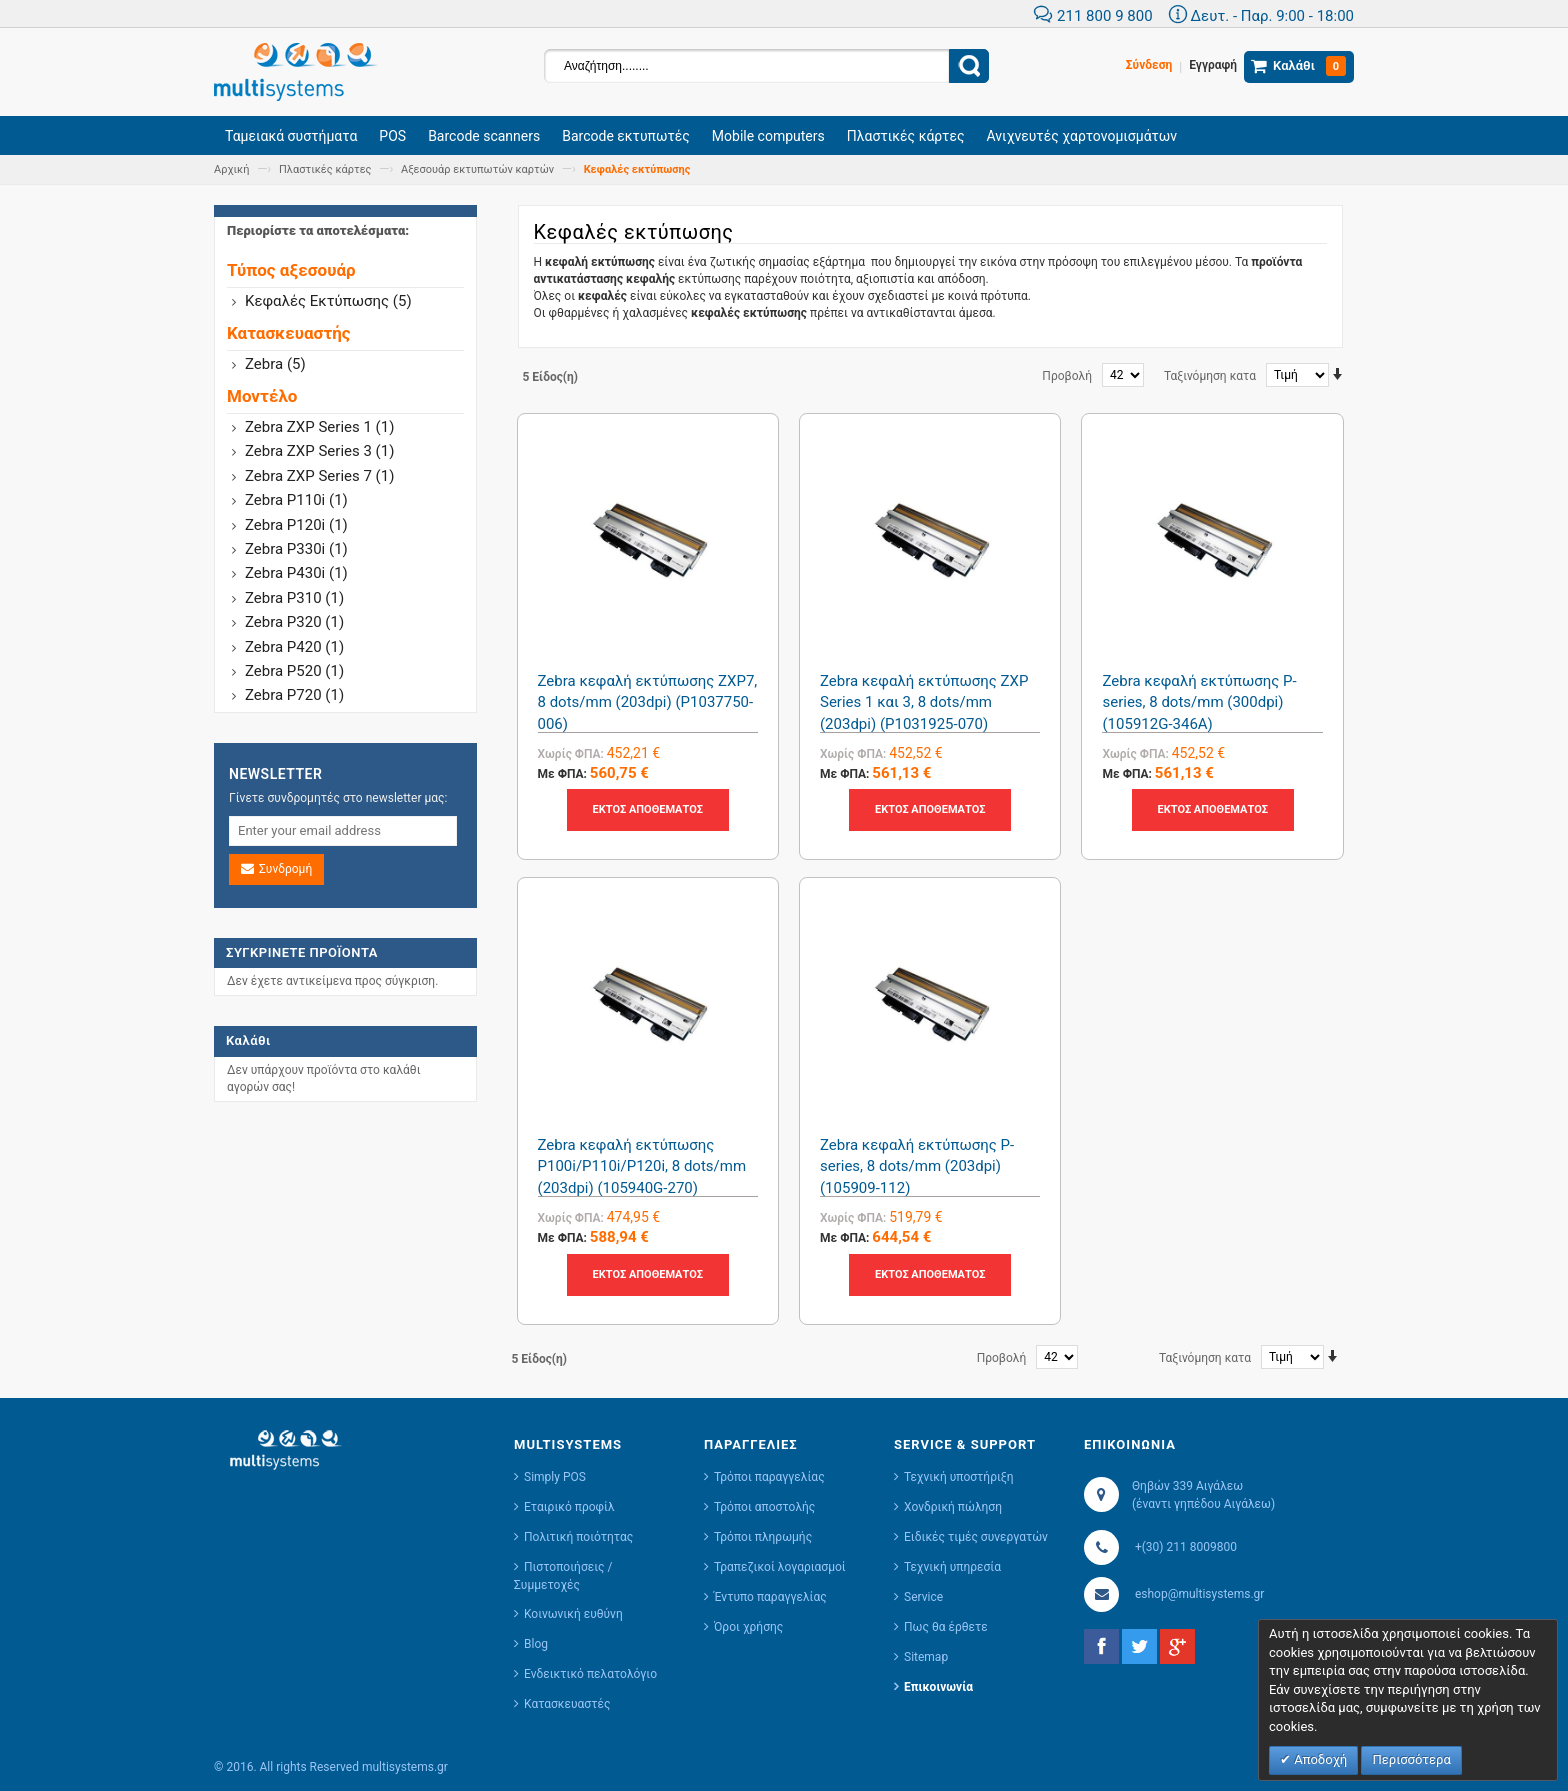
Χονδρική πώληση (953, 1507)
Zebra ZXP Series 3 (319, 451)
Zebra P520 (294, 671)
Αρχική (231, 169)
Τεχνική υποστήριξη (959, 1477)
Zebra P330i (296, 549)
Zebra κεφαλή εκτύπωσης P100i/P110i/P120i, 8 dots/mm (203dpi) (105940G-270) (642, 1166)
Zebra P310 (294, 598)
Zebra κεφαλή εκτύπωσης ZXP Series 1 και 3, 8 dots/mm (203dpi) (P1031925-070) (924, 702)
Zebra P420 (294, 647)
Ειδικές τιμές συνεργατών (976, 1537)
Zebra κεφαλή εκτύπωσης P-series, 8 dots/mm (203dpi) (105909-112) (917, 1166)
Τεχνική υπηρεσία (952, 1567)
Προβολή (1067, 376)
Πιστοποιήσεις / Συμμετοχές (563, 1576)
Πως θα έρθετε (946, 1627)
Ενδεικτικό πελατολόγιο (590, 1674)
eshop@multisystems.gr (1199, 1594)
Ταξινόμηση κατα (1210, 376)
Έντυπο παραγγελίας (770, 1597)
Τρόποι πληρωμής (763, 1537)
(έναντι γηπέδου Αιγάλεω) (1202, 1504)
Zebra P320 (294, 622)
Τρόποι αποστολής (764, 1507)
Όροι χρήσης (748, 1627)
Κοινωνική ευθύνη (573, 1614)
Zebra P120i (296, 525)
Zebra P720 (294, 695)
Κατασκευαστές (567, 1704)
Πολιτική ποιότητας (578, 1537)
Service (923, 1597)
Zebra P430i (296, 573)
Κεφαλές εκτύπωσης (328, 301)
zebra (275, 364)
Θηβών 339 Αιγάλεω (1187, 1486)
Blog (536, 1644)
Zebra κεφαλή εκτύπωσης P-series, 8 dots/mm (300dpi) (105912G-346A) (1199, 702)
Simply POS (555, 1477)
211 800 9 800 (1092, 16)
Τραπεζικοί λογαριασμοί (780, 1567)
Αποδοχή (1319, 1759)
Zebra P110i (296, 500)
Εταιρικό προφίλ (569, 1507)
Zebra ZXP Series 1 (319, 427)
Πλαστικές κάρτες (325, 169)
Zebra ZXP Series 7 (319, 476)
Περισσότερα (1411, 1759)
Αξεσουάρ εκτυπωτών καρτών (477, 169)
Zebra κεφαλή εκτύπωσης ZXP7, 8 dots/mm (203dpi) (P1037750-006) (648, 702)
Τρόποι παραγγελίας (769, 1477)
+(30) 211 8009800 (1186, 1547)
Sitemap (926, 1657)
